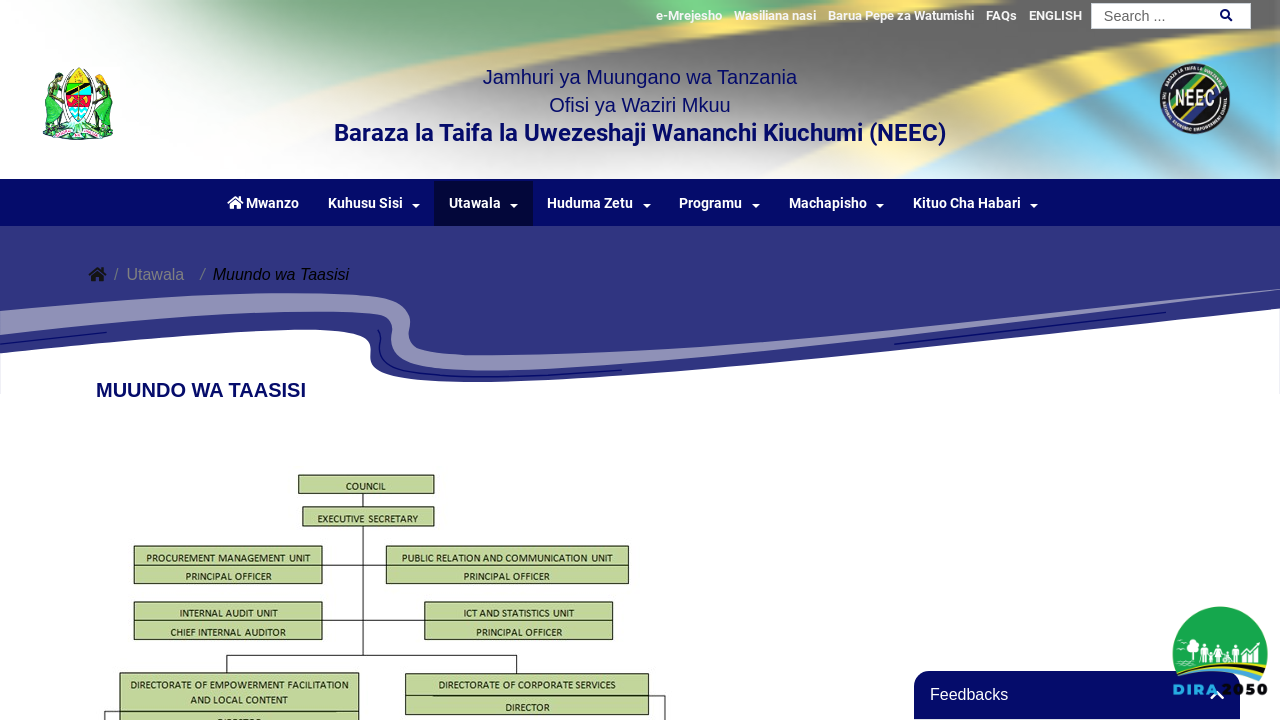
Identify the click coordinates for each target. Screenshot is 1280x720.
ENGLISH (1055, 15)
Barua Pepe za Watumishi (901, 15)
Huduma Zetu (590, 203)
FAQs (1001, 15)
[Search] (1171, 16)
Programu (710, 203)
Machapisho (828, 203)
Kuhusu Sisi (365, 203)
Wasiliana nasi (775, 15)
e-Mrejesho (689, 15)
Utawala (475, 203)
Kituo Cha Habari (967, 203)
